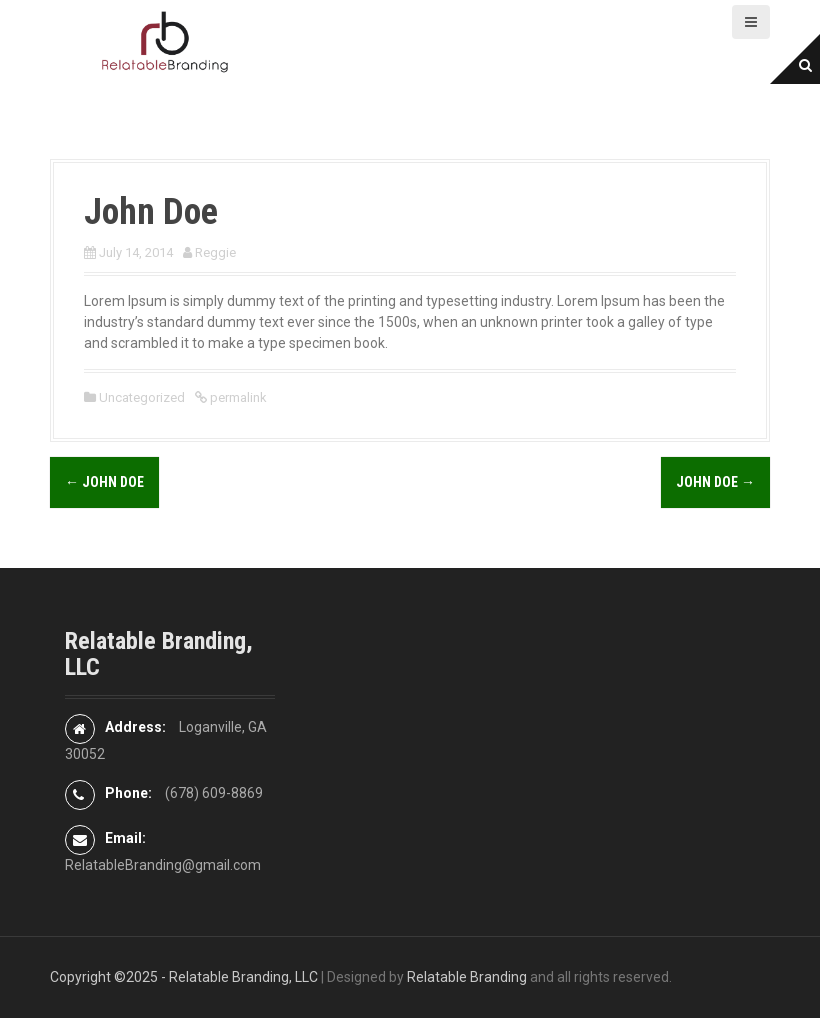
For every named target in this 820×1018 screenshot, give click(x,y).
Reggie (215, 252)
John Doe (104, 482)
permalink (237, 397)
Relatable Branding (467, 977)
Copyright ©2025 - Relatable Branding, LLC (184, 977)
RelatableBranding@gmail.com (163, 865)
